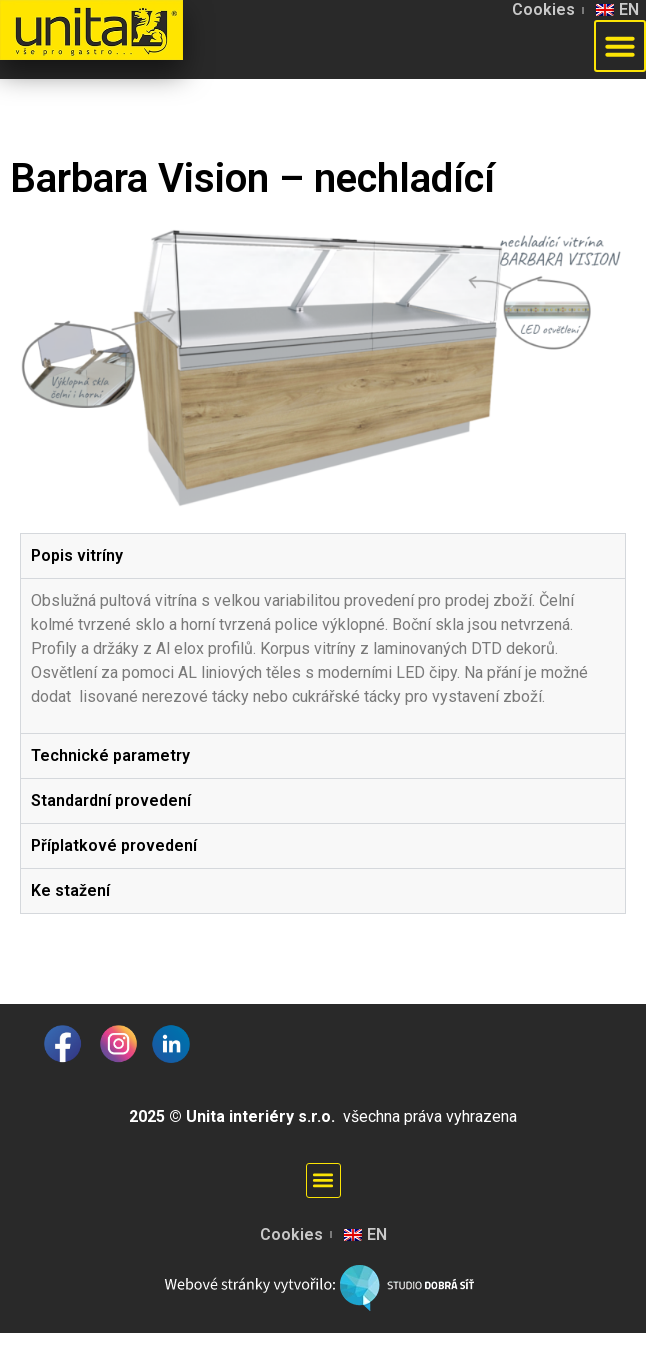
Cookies (543, 9)
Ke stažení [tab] (70, 890)
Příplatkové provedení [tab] (114, 845)
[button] (620, 46)
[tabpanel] (323, 655)
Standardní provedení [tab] (111, 800)
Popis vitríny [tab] (77, 555)
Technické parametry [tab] (110, 755)
